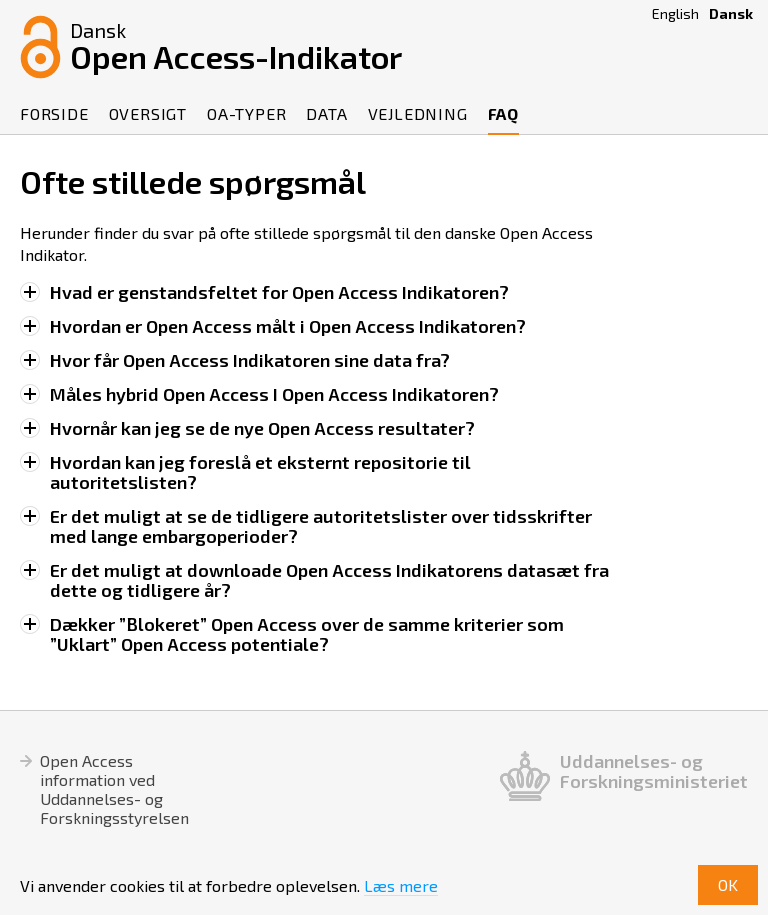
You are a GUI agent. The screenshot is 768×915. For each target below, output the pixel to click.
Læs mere (401, 885)
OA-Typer (246, 113)
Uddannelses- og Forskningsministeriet (654, 771)
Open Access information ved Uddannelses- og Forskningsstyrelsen (114, 789)
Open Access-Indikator (236, 45)
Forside (54, 113)
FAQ (503, 113)
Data (326, 113)
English (675, 13)
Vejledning (418, 113)
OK (728, 884)
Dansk (731, 13)
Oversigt (148, 113)
